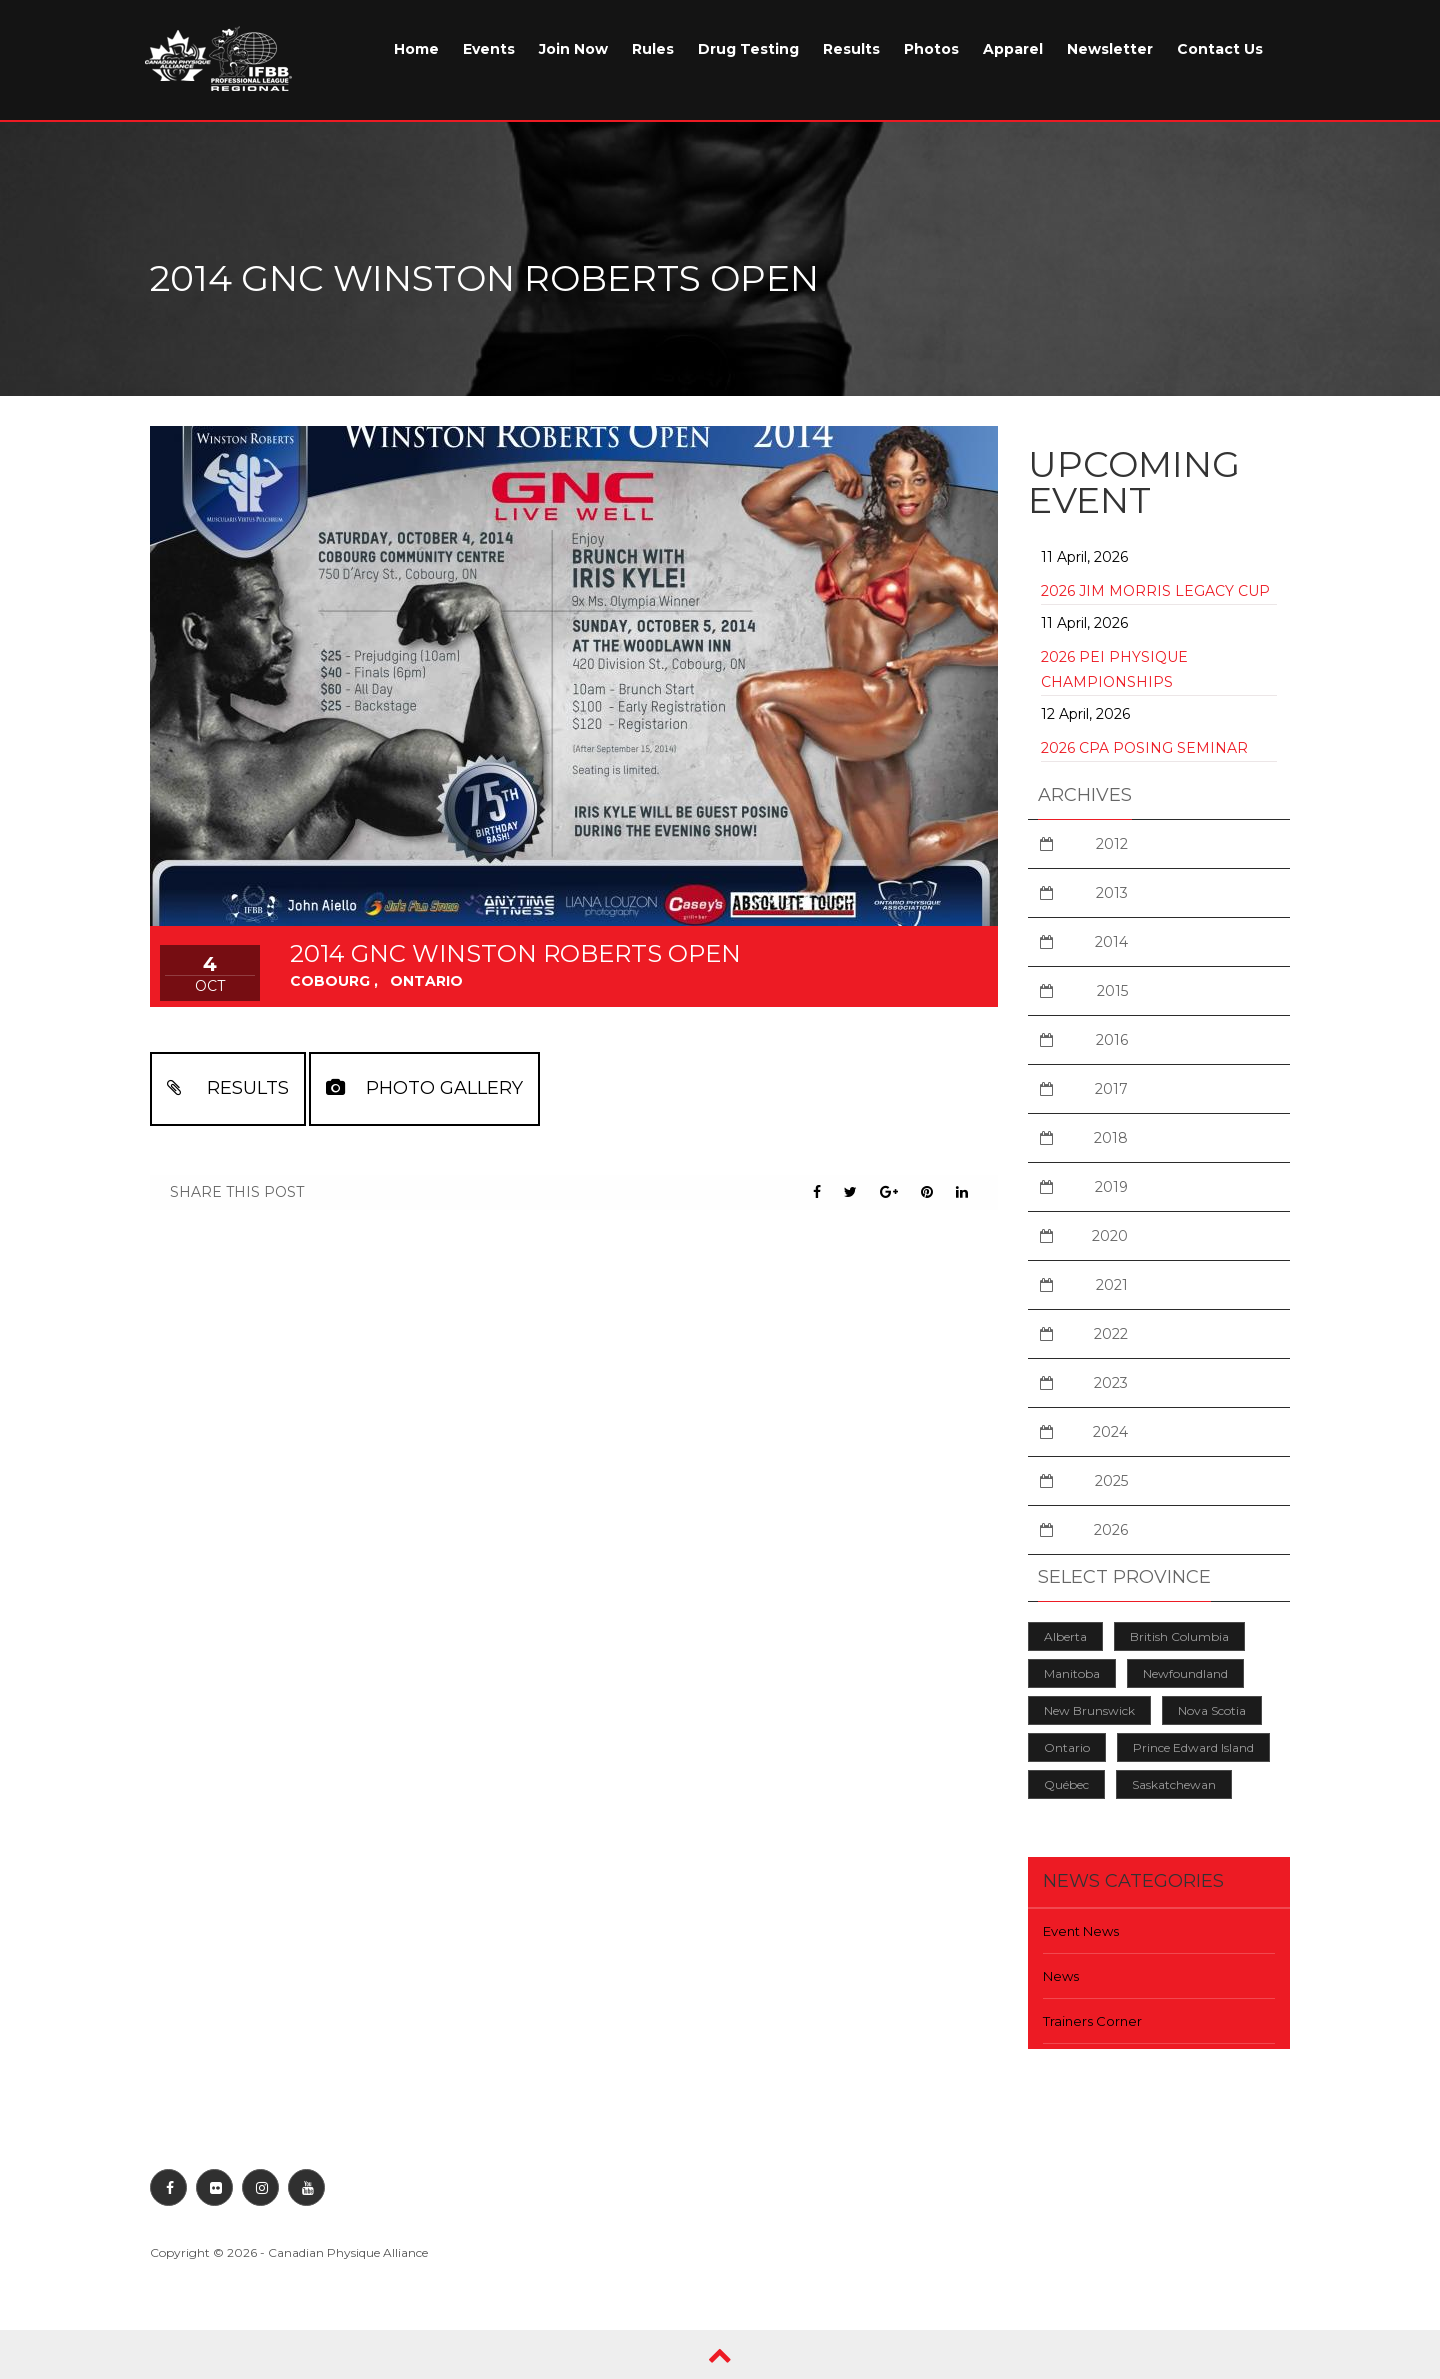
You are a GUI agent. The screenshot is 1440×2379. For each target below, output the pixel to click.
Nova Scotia (1212, 1710)
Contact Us (1220, 49)
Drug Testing (748, 49)
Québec (1066, 1784)
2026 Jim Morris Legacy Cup (1155, 591)
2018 (1111, 1138)
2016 (1112, 1040)
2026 (1111, 1530)
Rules (653, 49)
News (1061, 1976)
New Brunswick (1089, 1710)
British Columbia (1179, 1636)
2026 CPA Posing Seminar (1144, 748)
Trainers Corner (1092, 2021)
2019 (1111, 1187)
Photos (931, 49)
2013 (1112, 893)
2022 (1111, 1334)
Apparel (1013, 49)
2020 (1110, 1236)
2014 (1111, 942)
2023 (1111, 1383)
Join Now (573, 49)
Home (416, 49)
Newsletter (1110, 49)
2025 (1111, 1481)
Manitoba (1072, 1673)
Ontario (1067, 1747)
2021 (1112, 1285)
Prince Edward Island (1193, 1747)
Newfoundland (1185, 1673)
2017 (1111, 1089)
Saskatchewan (1174, 1784)
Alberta (1065, 1636)
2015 (1112, 991)
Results (851, 49)
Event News (1081, 1931)
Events (489, 49)
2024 (1110, 1432)
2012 (1112, 844)
